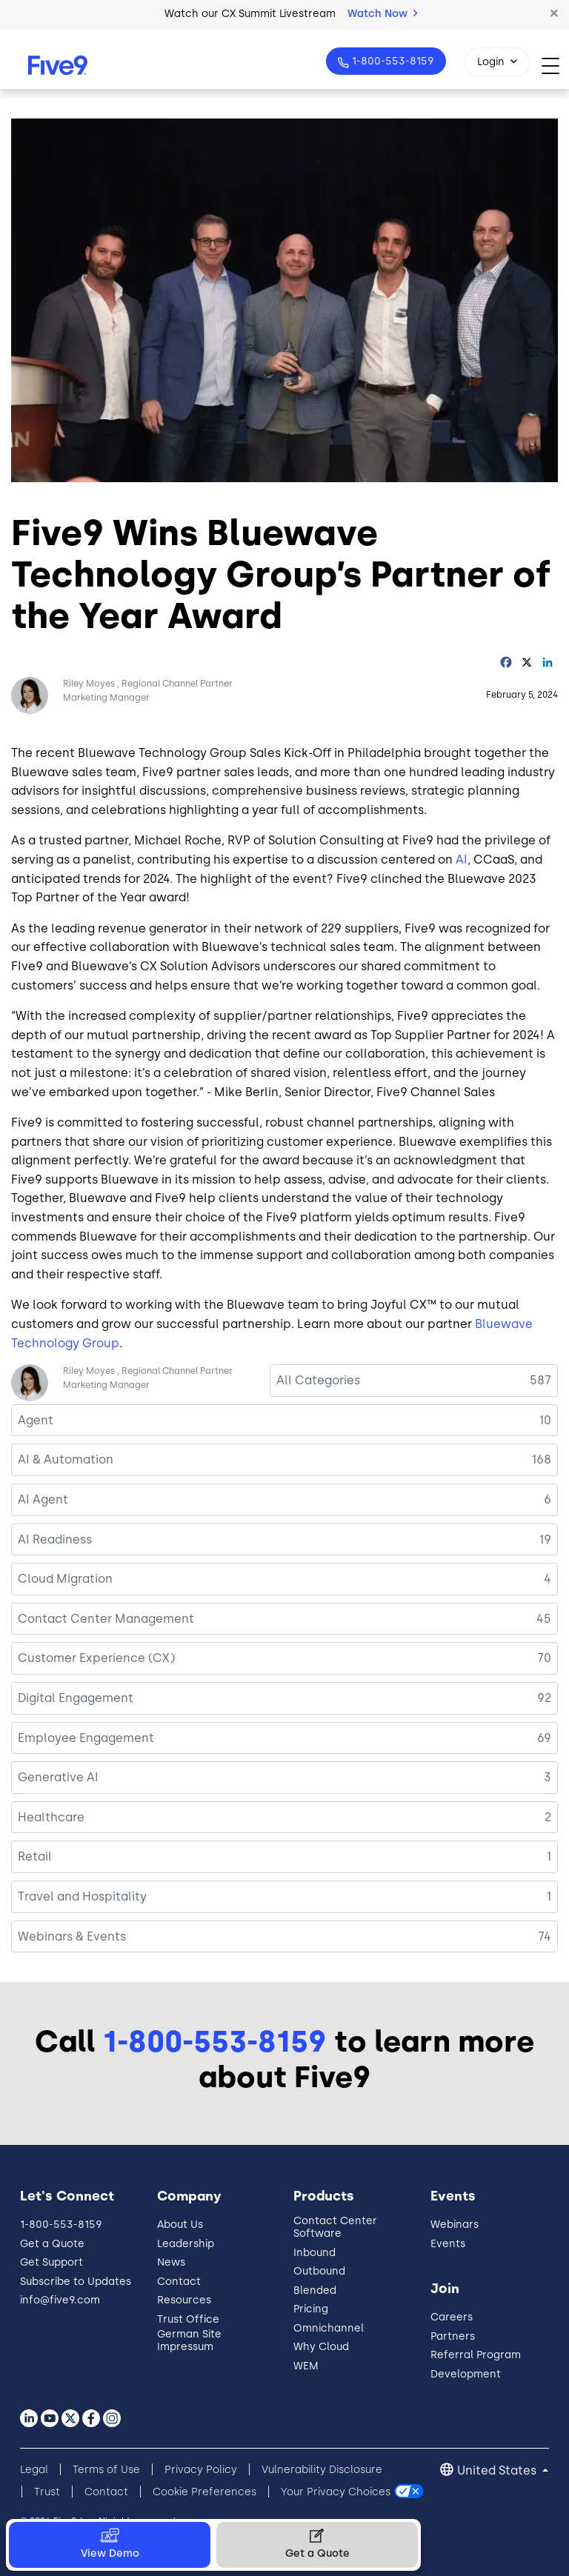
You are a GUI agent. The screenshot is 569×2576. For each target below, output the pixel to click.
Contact (179, 2281)
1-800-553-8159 (391, 61)
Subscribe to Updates (75, 2281)
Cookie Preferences (204, 2492)
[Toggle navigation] (555, 65)
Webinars (454, 2224)
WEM (306, 2366)
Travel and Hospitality (82, 1896)
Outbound (319, 2271)
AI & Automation (65, 1459)
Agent (35, 1420)
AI (461, 859)
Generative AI (58, 1777)
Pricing (310, 2309)
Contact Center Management (106, 1619)
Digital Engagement (75, 1698)
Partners (452, 2336)
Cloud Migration (65, 1579)
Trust (47, 2492)
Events (447, 2244)
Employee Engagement (86, 1738)
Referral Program (475, 2355)
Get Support (51, 2262)
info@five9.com (60, 2300)
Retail (35, 1856)
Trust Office (188, 2319)
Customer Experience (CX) (96, 1658)
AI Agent (43, 1499)
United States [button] (498, 2470)
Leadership (185, 2244)
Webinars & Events (72, 1936)
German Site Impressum (189, 2340)
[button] (554, 14)
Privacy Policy (200, 2469)
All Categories (318, 1380)
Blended (314, 2290)
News (171, 2262)
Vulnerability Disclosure (322, 2469)
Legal (34, 2469)
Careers (451, 2317)
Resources (184, 2300)
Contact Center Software (335, 2227)
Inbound (314, 2252)
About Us (180, 2224)
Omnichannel (328, 2328)
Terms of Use (106, 2469)
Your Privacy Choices (335, 2492)
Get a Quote (52, 2244)
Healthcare (51, 1817)
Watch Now (382, 13)
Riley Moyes (89, 683)
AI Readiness (55, 1539)
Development (465, 2374)
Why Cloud (321, 2346)
